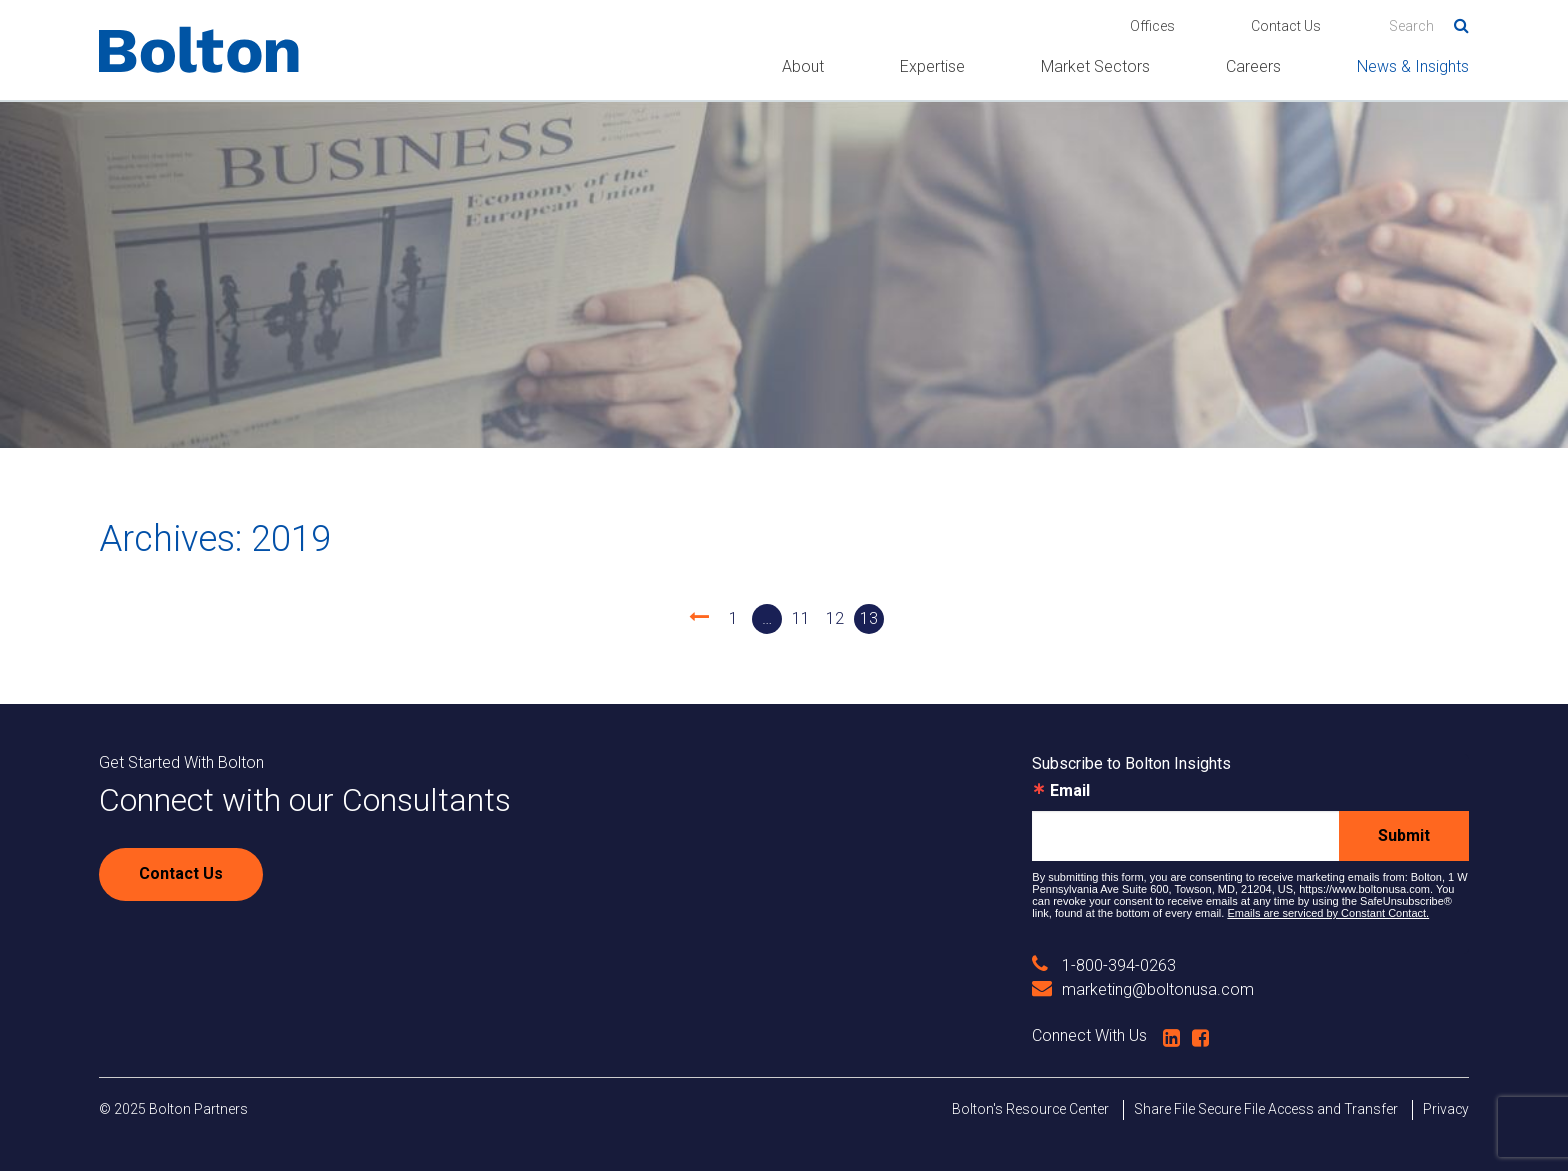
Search (1454, 22)
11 (801, 618)
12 (835, 618)
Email (1070, 791)
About (803, 66)
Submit (1404, 835)
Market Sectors (1095, 66)
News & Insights (1413, 66)
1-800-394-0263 (1104, 965)
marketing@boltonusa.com (1143, 989)
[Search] (1429, 26)
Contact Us (1286, 26)
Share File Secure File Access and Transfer (1266, 1109)
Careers (1253, 66)
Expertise (932, 66)
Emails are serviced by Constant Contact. (1328, 913)
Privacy (1446, 1109)
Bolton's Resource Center (1030, 1109)
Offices (1152, 26)
